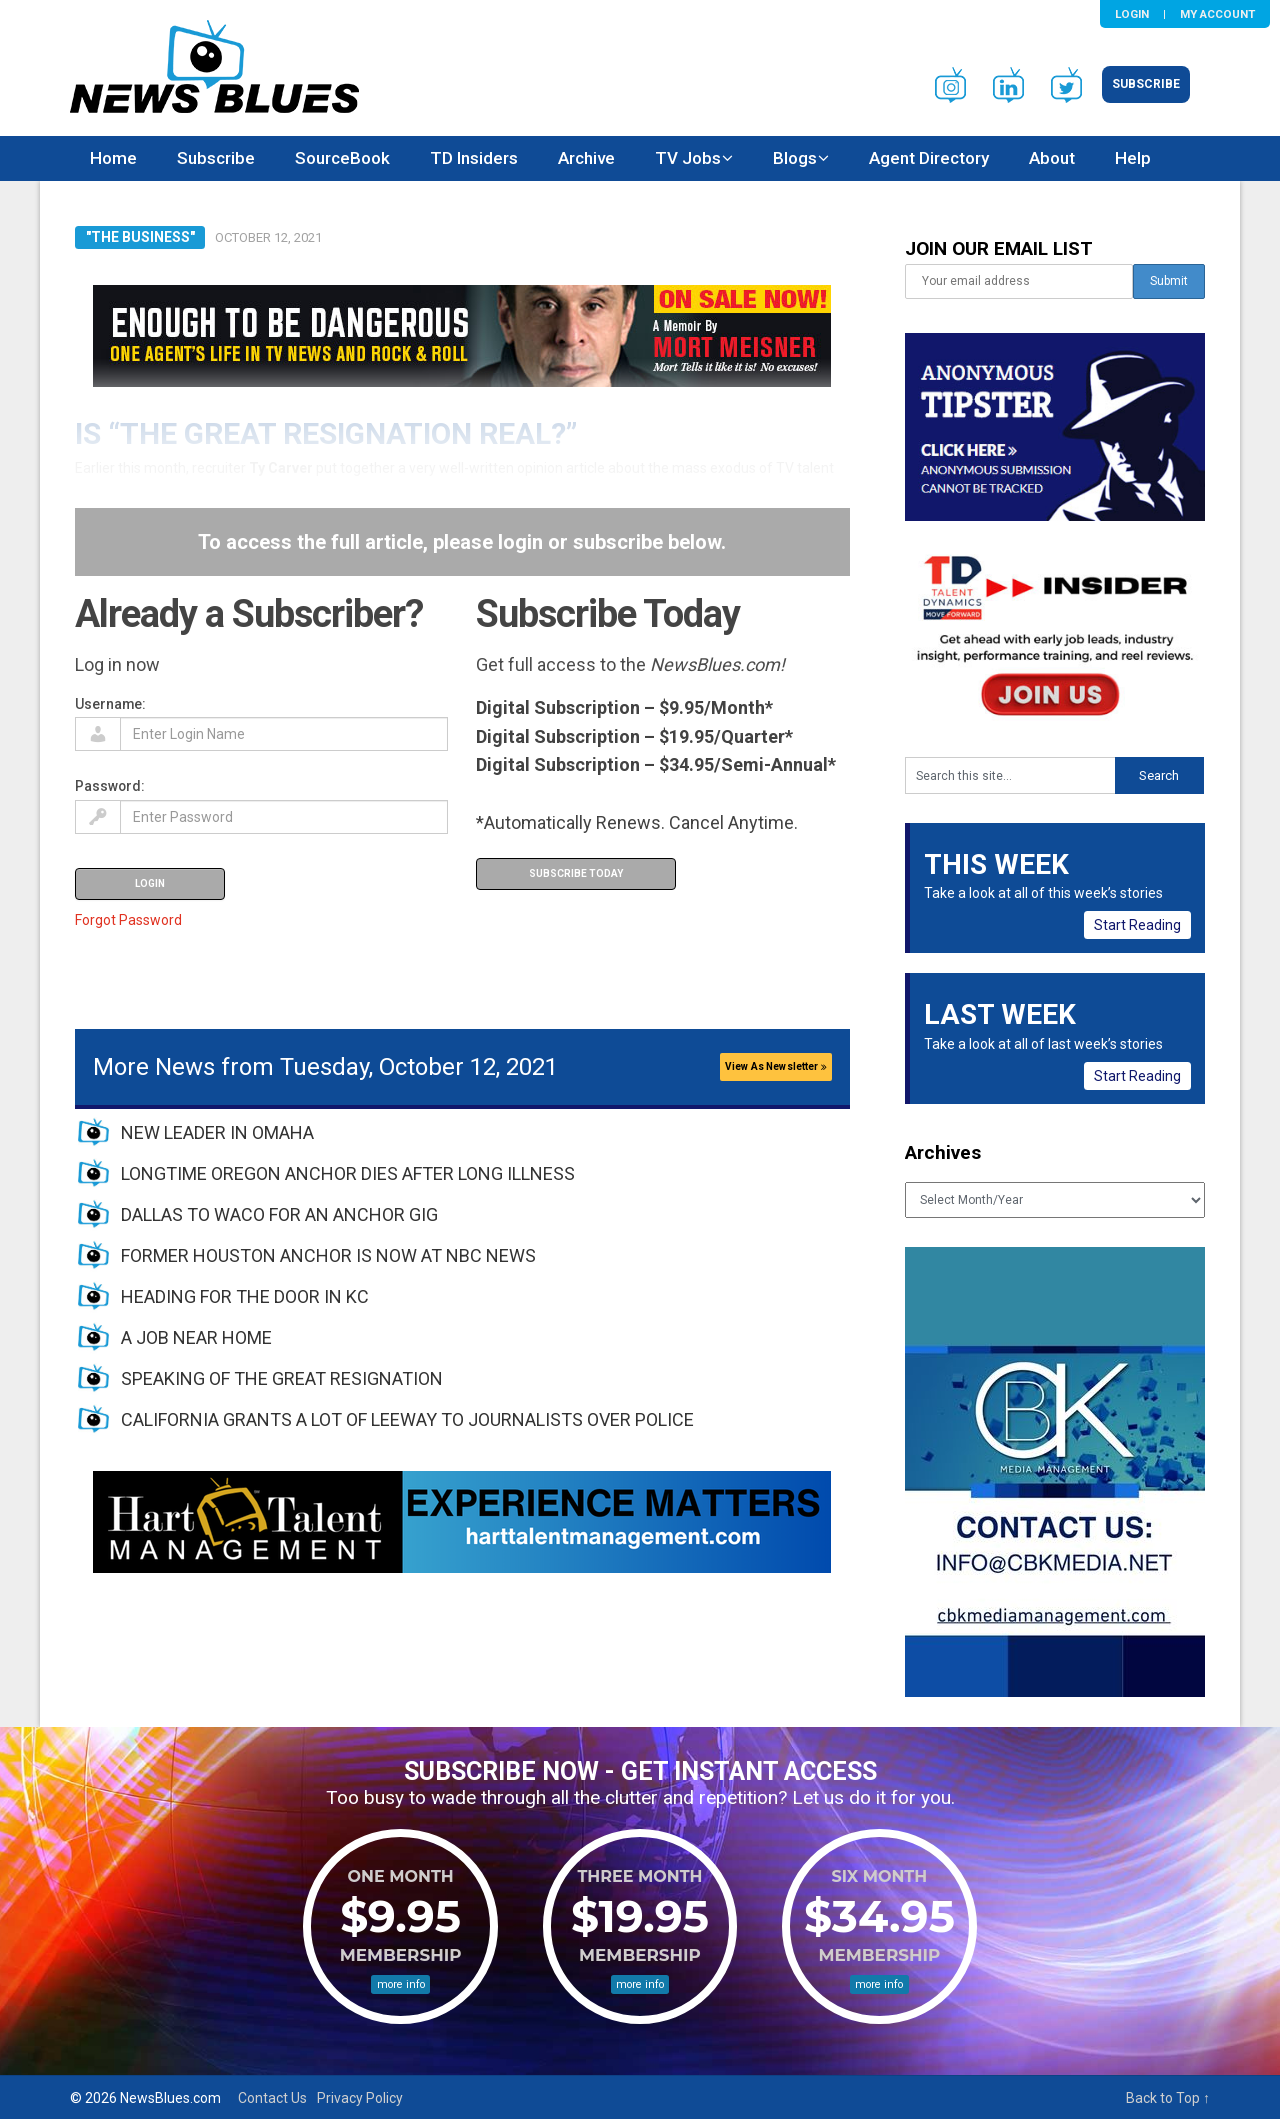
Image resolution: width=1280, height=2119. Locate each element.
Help (1133, 158)
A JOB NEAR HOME (196, 1337)
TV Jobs (688, 158)
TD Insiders (474, 158)
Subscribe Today (576, 873)
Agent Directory (929, 158)
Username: (110, 704)
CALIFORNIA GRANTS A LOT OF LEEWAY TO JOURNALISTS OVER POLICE (407, 1419)
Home (113, 158)
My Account (1217, 14)
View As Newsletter (776, 1066)
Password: (110, 786)
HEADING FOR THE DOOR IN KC (245, 1296)
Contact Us (272, 2098)
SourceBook (342, 158)
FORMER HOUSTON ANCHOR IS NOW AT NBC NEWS (328, 1255)
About (1052, 158)
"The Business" (140, 237)
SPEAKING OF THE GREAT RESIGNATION (282, 1378)
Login (1132, 14)
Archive (586, 158)
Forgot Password (128, 920)
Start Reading (1137, 925)
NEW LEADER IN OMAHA (217, 1132)
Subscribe (1146, 84)
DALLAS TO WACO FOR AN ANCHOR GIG (279, 1214)
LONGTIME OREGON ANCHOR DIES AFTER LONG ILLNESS (348, 1173)
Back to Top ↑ (1168, 2098)
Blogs (795, 158)
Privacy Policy (360, 2098)
